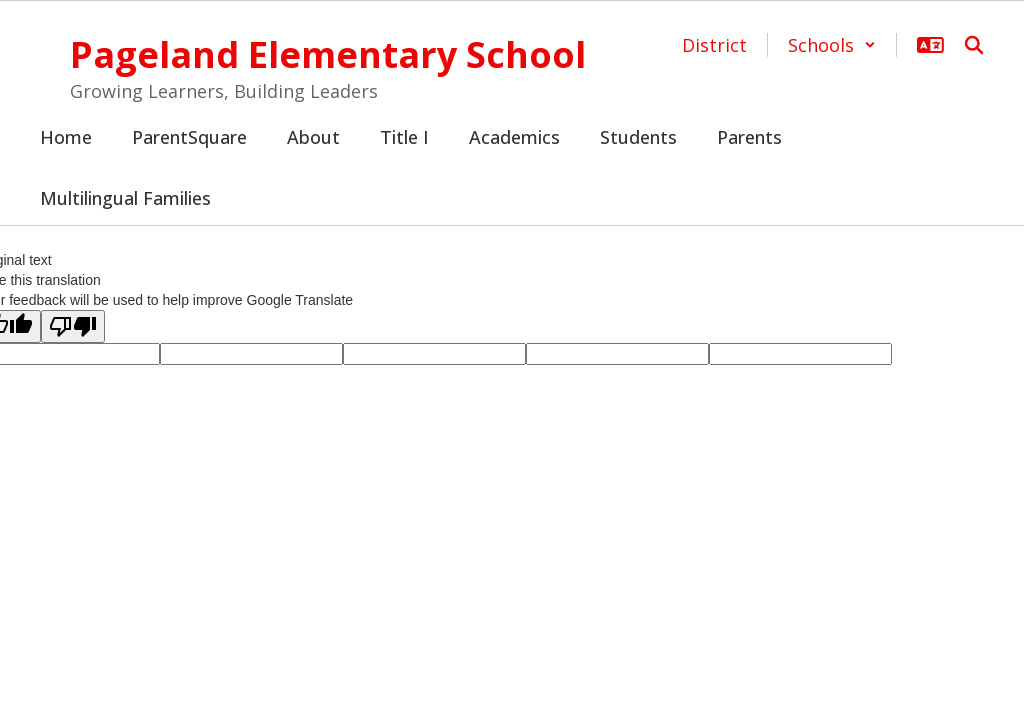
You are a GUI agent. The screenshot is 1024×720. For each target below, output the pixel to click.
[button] (832, 45)
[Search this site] (974, 45)
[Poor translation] (73, 326)
